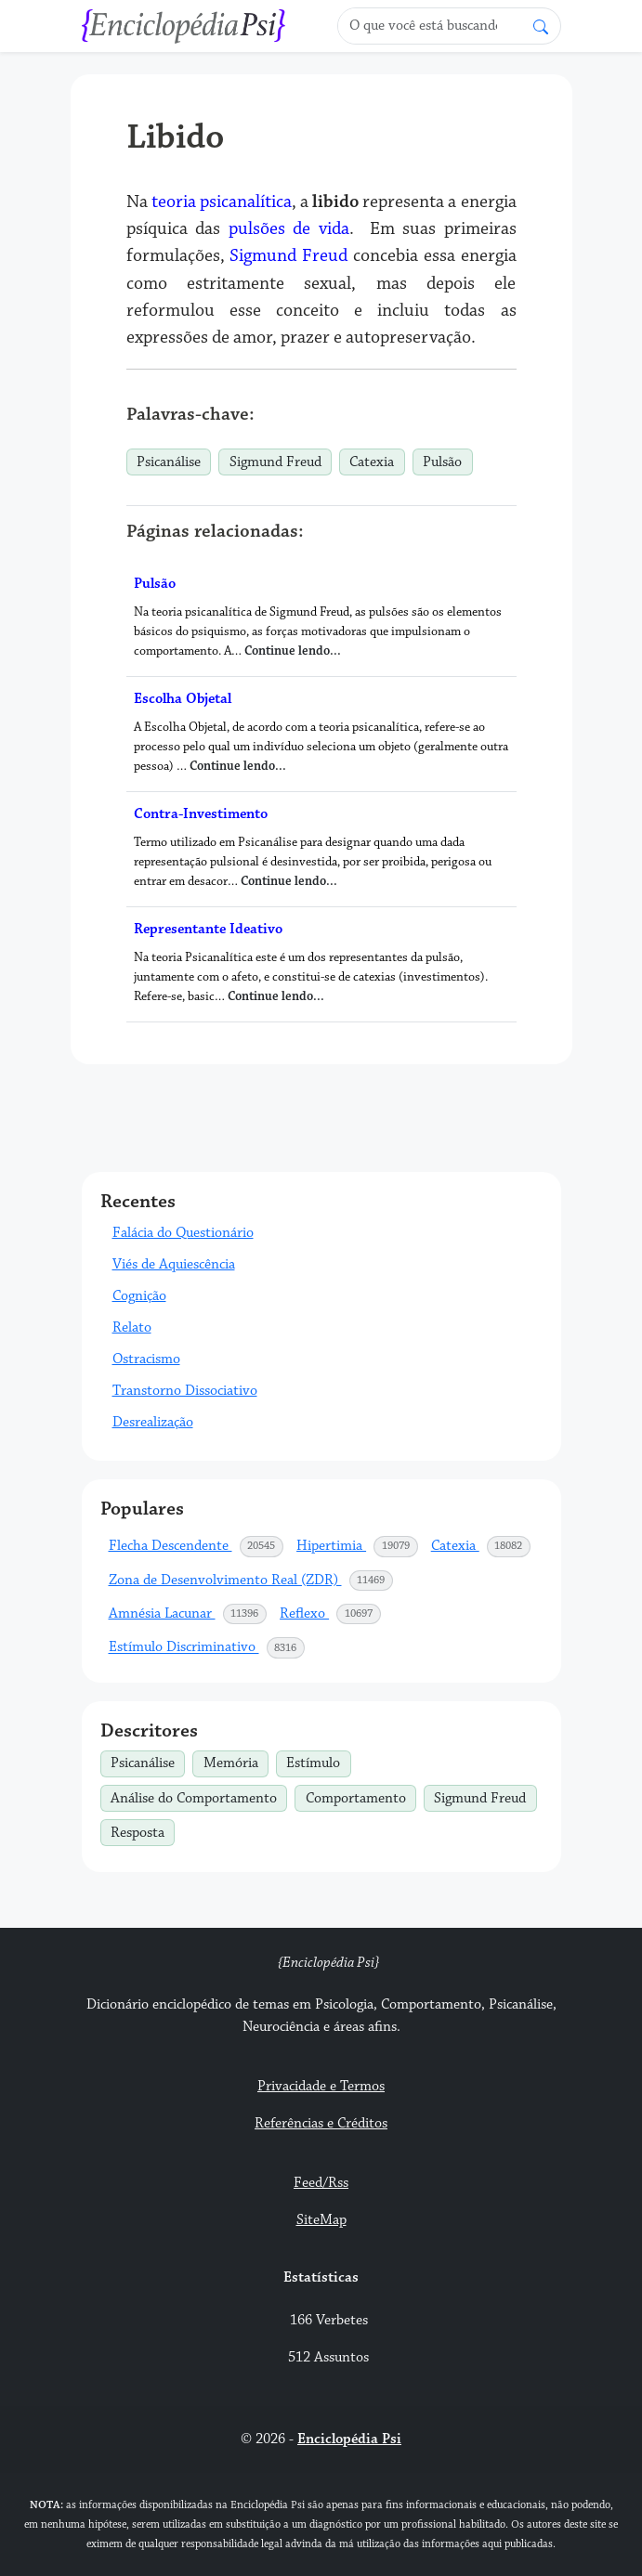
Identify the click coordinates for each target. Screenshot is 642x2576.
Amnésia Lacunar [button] (189, 1614)
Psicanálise (169, 462)
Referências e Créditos (321, 2123)
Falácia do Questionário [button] (183, 1233)
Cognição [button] (139, 1296)
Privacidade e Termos (321, 2086)
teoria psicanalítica (221, 201)
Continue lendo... (292, 651)
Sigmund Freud (288, 255)
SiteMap (321, 2220)
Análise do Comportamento (199, 1796)
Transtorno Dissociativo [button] (184, 1390)
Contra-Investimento (201, 814)
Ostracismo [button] (146, 1359)
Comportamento (361, 1796)
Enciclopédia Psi (349, 2439)
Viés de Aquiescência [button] (173, 1264)
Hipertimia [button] (357, 1546)
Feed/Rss (321, 2183)
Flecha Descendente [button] (197, 1546)
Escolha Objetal (182, 699)
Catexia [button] (481, 1546)
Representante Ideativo (208, 929)
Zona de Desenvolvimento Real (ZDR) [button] (252, 1580)
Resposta (143, 1830)
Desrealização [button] (152, 1422)
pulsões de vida (289, 228)
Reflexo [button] (331, 1614)
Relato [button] (131, 1327)
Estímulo (318, 1761)
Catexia (371, 462)
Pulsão (442, 462)
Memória (236, 1761)
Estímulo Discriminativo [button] (208, 1647)
